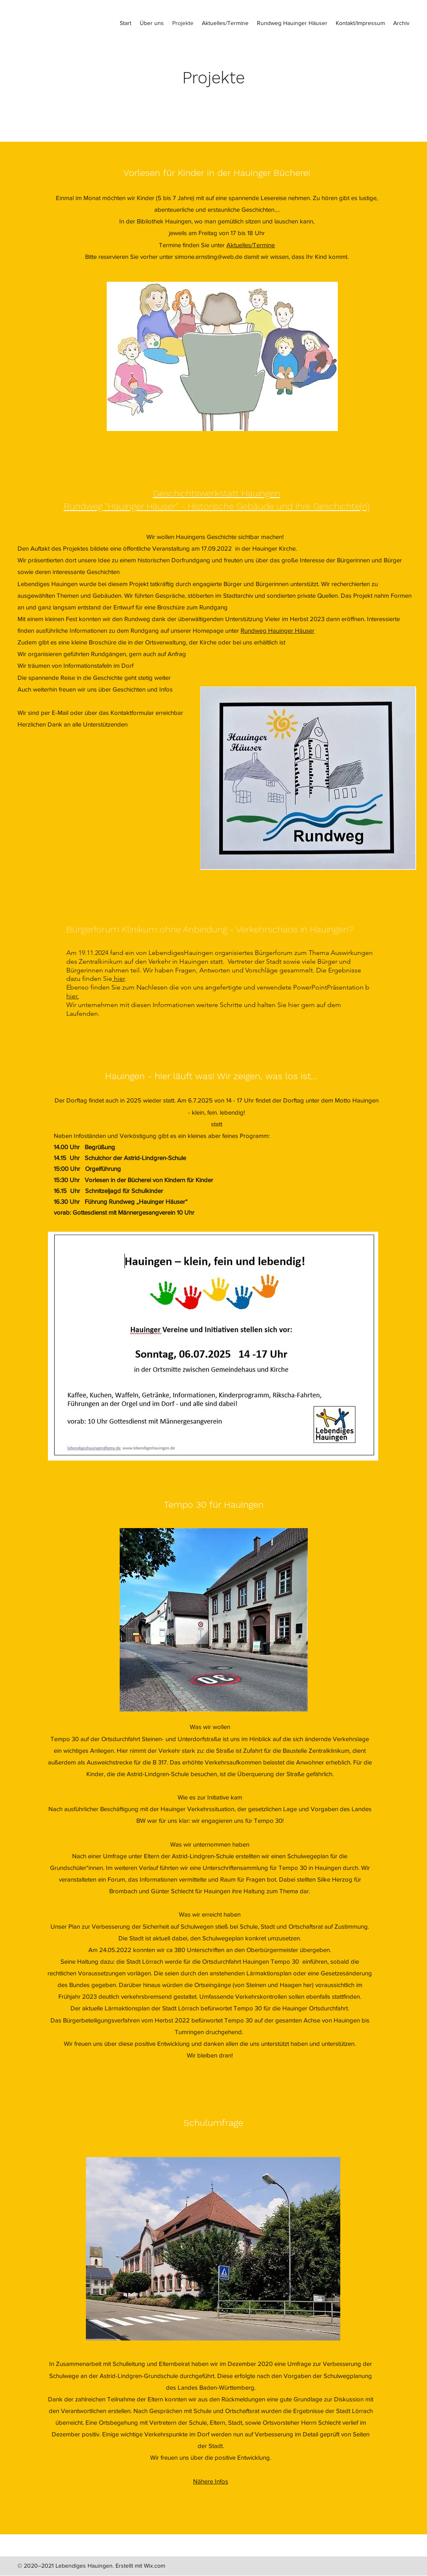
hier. (72, 996)
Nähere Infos (210, 2481)
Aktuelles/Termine (250, 244)
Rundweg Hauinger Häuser (277, 630)
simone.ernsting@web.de (208, 256)
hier (118, 978)
